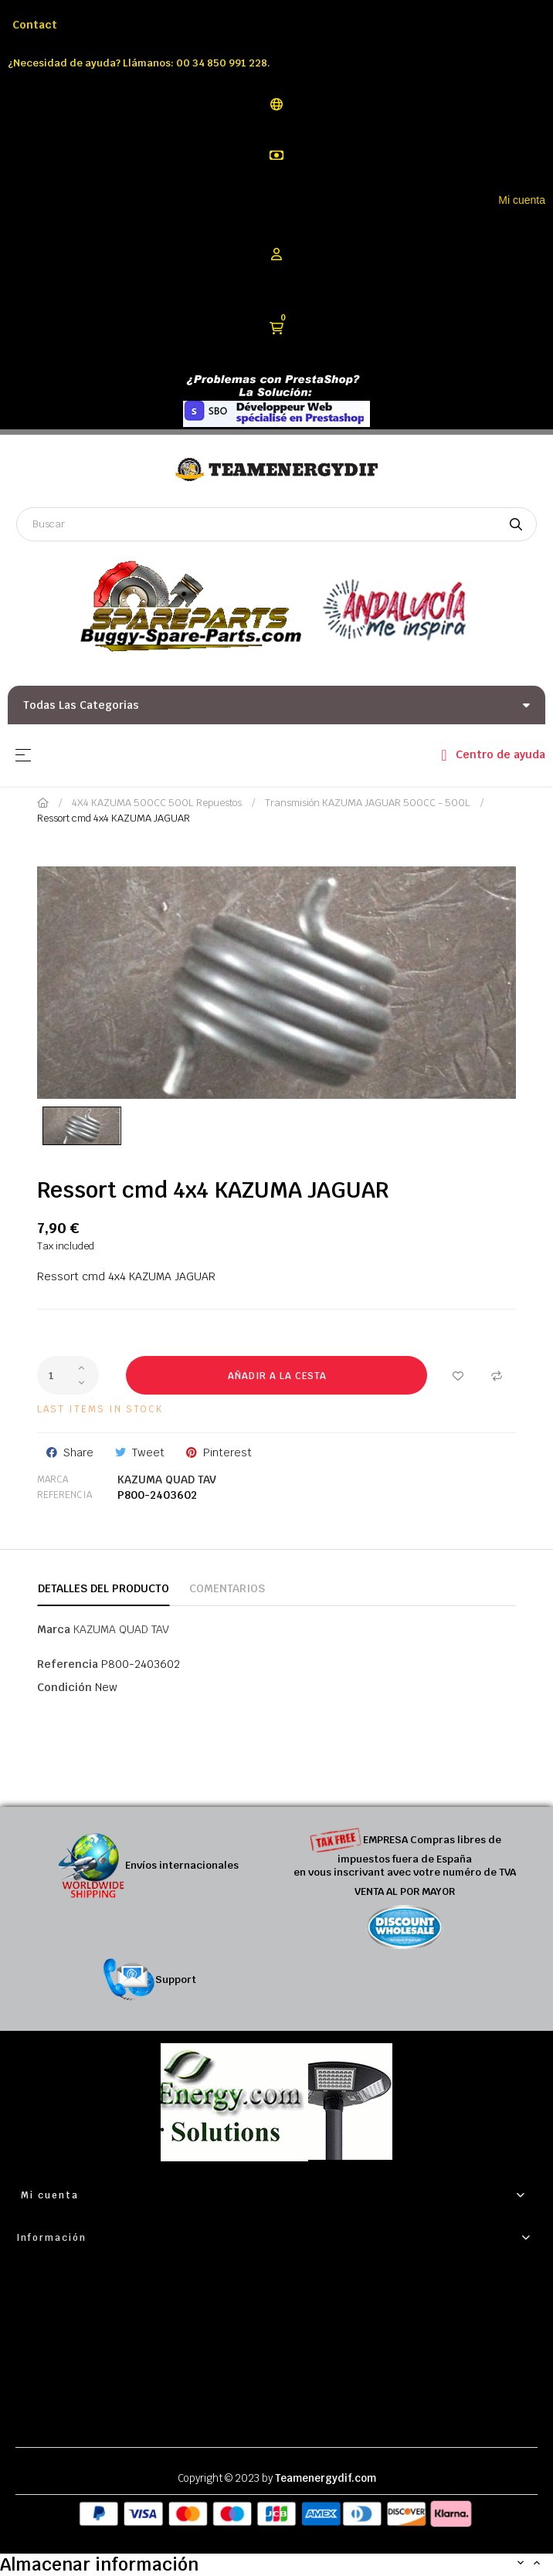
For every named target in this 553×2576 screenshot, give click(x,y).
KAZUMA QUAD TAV (166, 1479)
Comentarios (227, 1588)
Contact (34, 25)
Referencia (64, 1495)
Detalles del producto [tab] (103, 1588)
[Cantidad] (68, 1375)
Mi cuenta (521, 200)
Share (78, 1452)
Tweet (148, 1452)
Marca (52, 1479)
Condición (64, 1687)
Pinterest (227, 1452)
